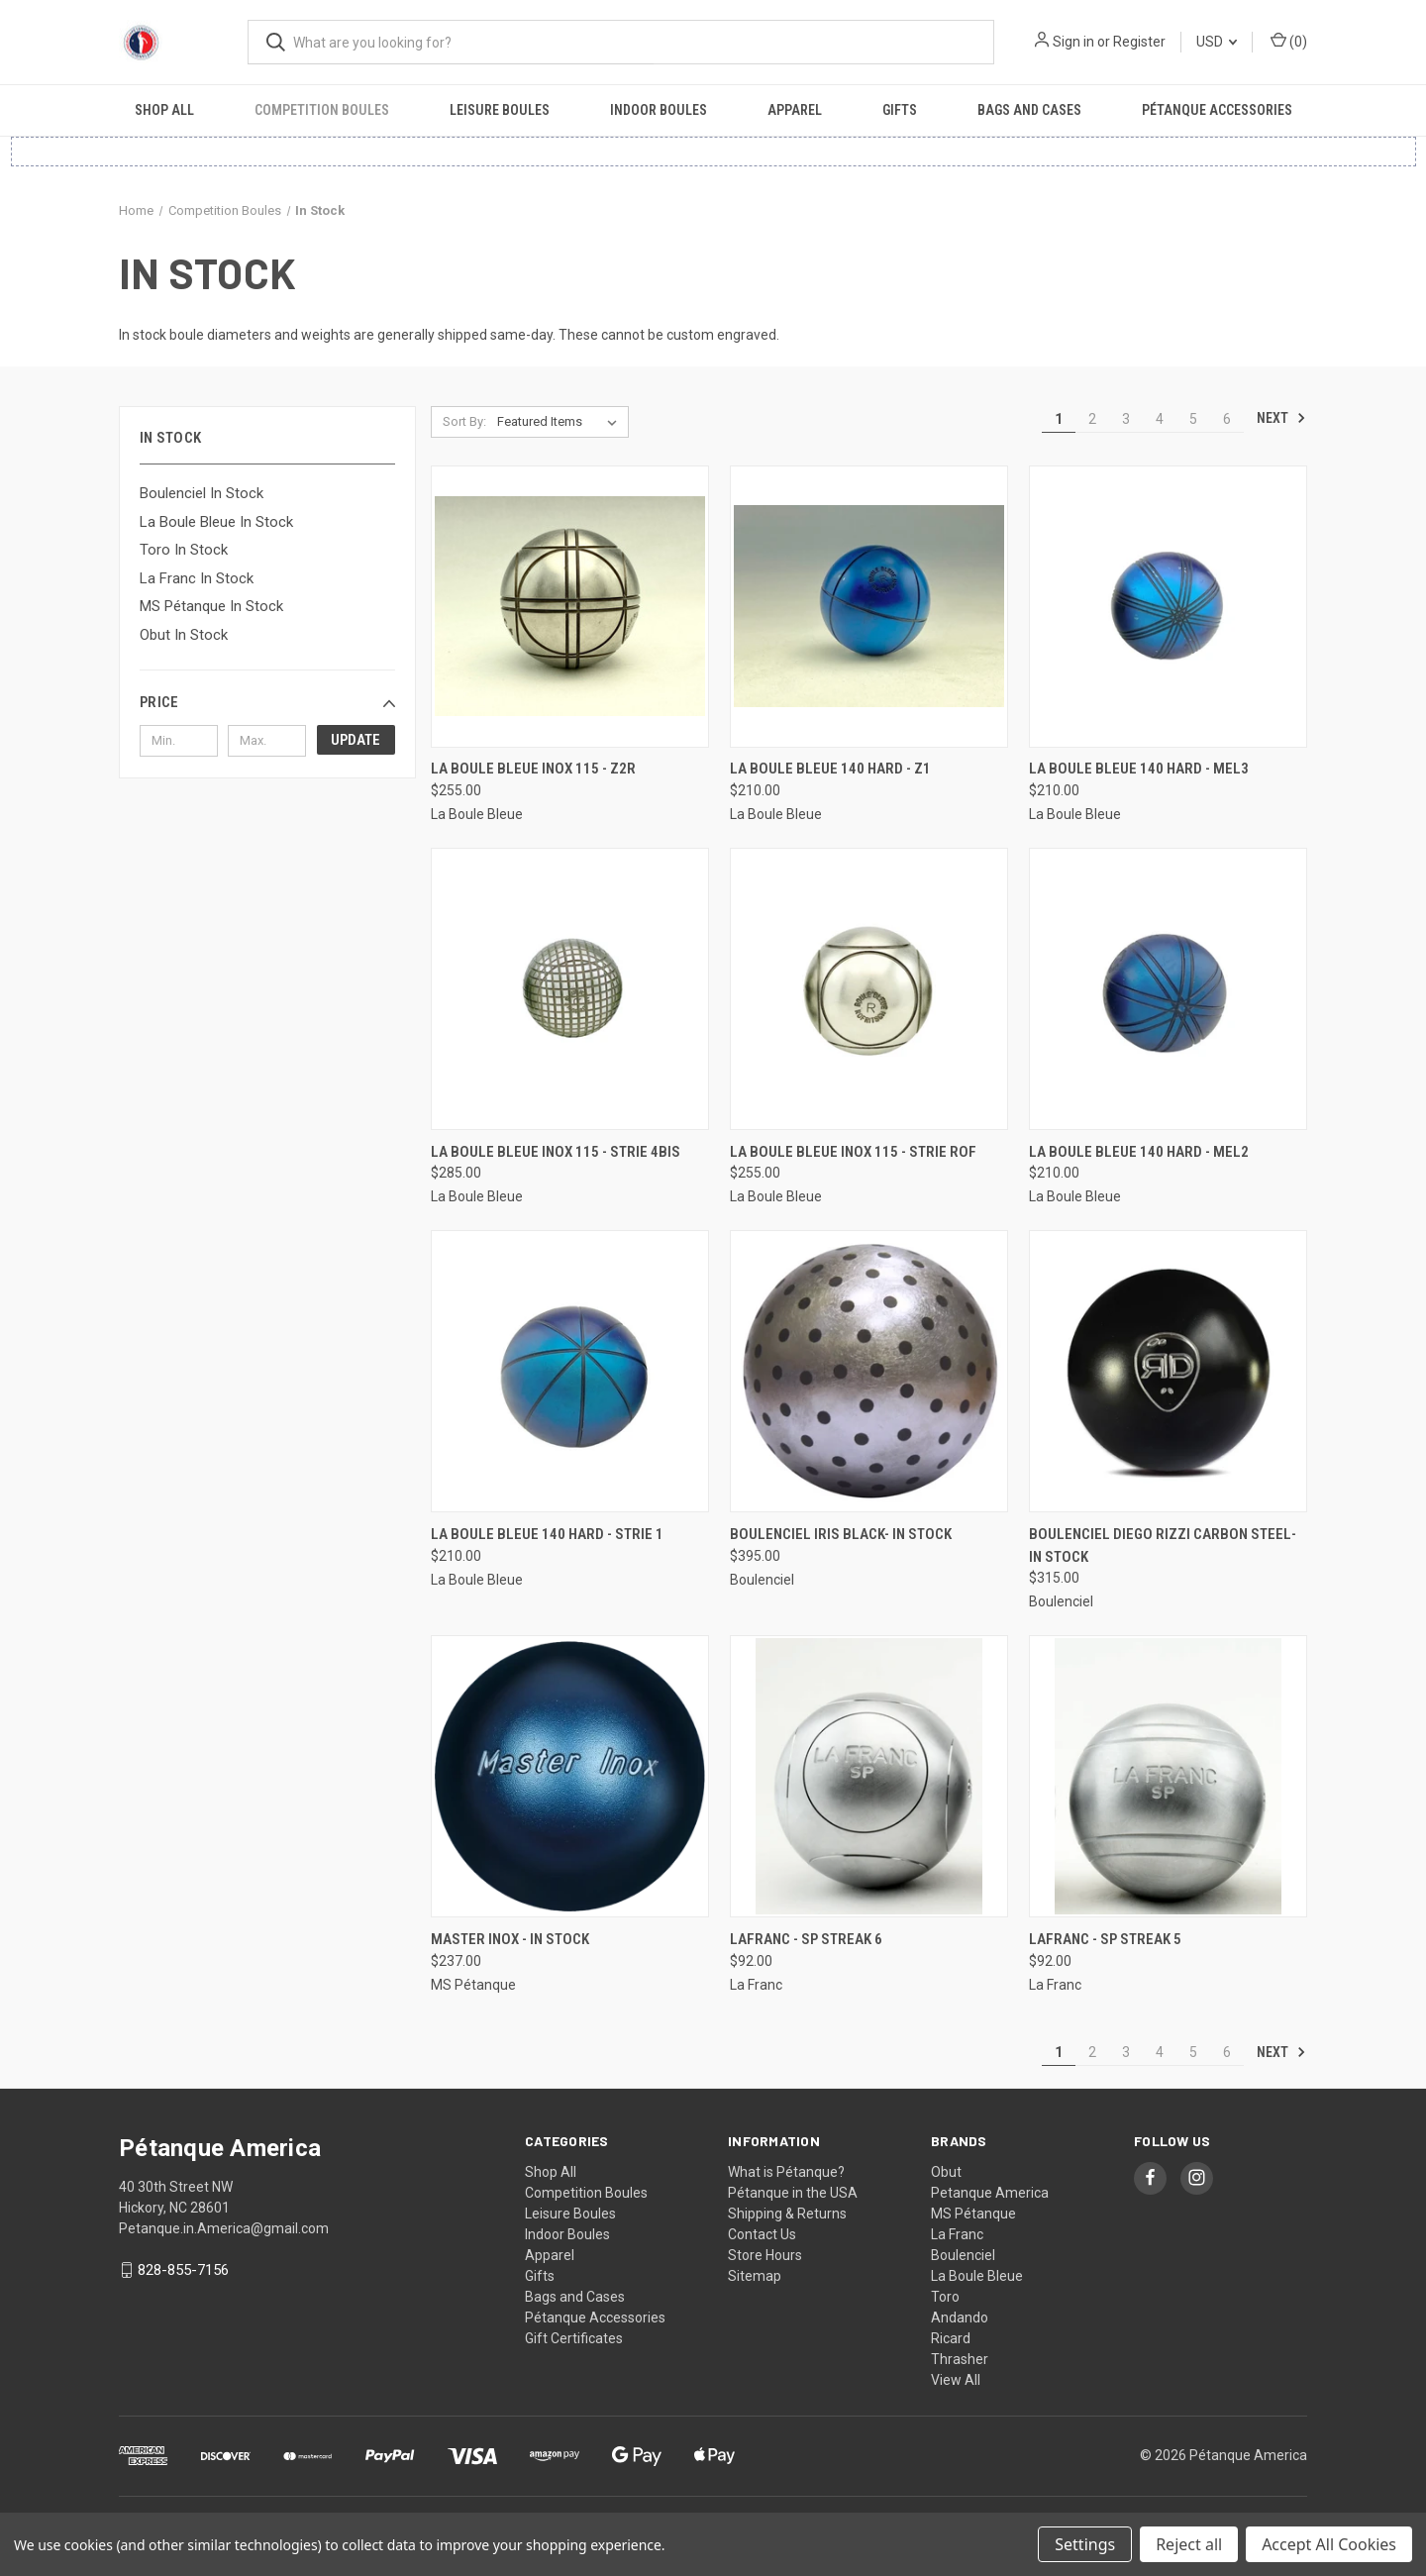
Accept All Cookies (1329, 2544)
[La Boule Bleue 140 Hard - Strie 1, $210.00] (570, 1371)
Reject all (1189, 2544)
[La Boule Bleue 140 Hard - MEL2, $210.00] (1168, 989)
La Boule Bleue (977, 2276)
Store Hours (765, 2255)
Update (355, 740)
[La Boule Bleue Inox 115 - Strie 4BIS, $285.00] (570, 989)
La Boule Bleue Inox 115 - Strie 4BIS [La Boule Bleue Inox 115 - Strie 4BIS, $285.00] (555, 1152)
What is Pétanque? (786, 2172)
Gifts (899, 110)
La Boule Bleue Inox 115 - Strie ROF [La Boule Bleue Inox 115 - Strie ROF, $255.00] (853, 1152)
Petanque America (990, 2193)
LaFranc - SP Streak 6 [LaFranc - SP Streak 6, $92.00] (806, 1939)
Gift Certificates (574, 2338)
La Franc (957, 2234)
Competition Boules (322, 110)
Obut (946, 2172)
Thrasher (959, 2359)
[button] (267, 702)
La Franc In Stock (197, 578)
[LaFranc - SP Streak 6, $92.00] (869, 1776)
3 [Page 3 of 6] (1126, 419)
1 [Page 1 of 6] (1059, 419)
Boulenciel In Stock (201, 493)
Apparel (794, 110)
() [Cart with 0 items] (1289, 41)
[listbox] (561, 422)
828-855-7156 (183, 2270)
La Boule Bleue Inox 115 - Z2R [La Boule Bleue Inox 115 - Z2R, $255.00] (533, 768)
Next (1281, 418)
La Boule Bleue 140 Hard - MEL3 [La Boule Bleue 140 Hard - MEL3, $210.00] (1139, 768)
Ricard (950, 2338)
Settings (1085, 2544)
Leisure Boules (500, 110)
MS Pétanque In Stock (211, 606)
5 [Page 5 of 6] (1193, 419)
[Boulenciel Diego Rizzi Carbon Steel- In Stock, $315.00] (1168, 1371)
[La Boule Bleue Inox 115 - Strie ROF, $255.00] (869, 989)
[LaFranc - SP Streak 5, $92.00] (1168, 1776)
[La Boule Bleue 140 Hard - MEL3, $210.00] (1168, 606)
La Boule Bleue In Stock (216, 522)
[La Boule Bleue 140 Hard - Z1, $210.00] (869, 606)
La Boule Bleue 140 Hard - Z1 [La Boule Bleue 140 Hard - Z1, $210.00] (830, 768)
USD (1216, 42)
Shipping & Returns (787, 2213)
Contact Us (762, 2234)
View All (955, 2380)
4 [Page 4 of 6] (1160, 419)
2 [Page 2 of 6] (1092, 419)
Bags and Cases (1029, 110)
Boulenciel (963, 2255)
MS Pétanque (973, 2213)
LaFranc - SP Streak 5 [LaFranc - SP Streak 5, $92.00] (1105, 1939)
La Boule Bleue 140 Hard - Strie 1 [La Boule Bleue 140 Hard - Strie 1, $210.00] (547, 1534)
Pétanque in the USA (793, 2193)
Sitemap (754, 2276)
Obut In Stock (184, 635)
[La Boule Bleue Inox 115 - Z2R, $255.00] (570, 606)
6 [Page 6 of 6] (1227, 419)
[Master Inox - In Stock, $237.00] (570, 1776)
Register (1139, 42)
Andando (959, 2317)
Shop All (164, 110)
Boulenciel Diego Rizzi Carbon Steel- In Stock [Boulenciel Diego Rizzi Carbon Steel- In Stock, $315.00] (1162, 1545)
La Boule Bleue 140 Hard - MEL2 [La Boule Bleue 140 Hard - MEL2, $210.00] (1139, 1152)
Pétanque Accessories (1217, 110)
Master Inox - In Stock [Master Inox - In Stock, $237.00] (510, 1939)
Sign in (1073, 42)
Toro (945, 2297)
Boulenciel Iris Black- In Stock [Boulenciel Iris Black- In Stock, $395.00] (841, 1534)
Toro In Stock (184, 550)
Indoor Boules (658, 110)
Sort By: (464, 421)
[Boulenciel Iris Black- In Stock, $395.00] (869, 1371)
